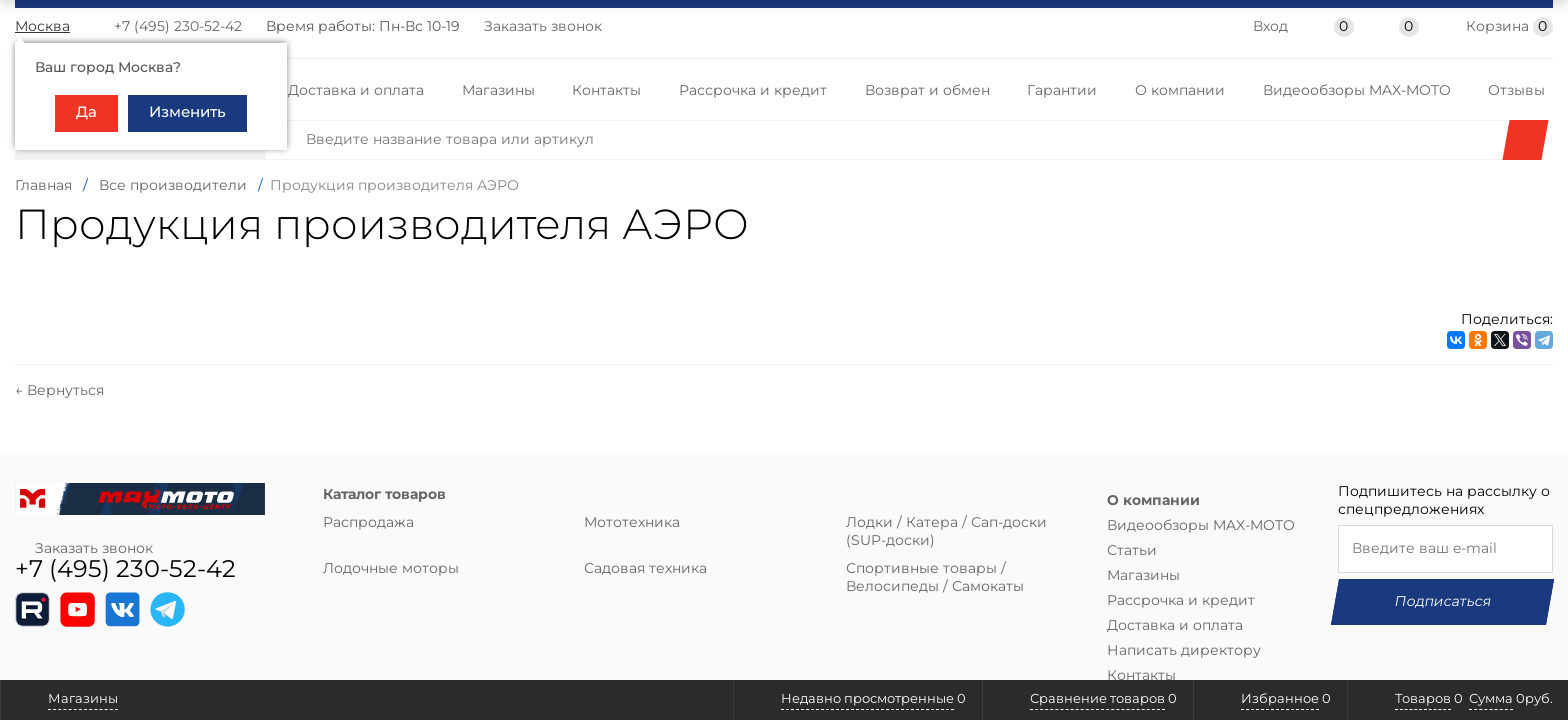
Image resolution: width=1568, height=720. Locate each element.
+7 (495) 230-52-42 (178, 27)
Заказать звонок (543, 27)
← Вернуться (59, 373)
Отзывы (1516, 91)
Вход (1270, 28)
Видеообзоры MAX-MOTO (1357, 91)
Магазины (498, 91)
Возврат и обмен (927, 91)
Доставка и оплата (356, 91)
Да (86, 113)
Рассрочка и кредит (753, 91)
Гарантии (1062, 91)
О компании (1180, 91)
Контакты (606, 91)
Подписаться (1446, 584)
